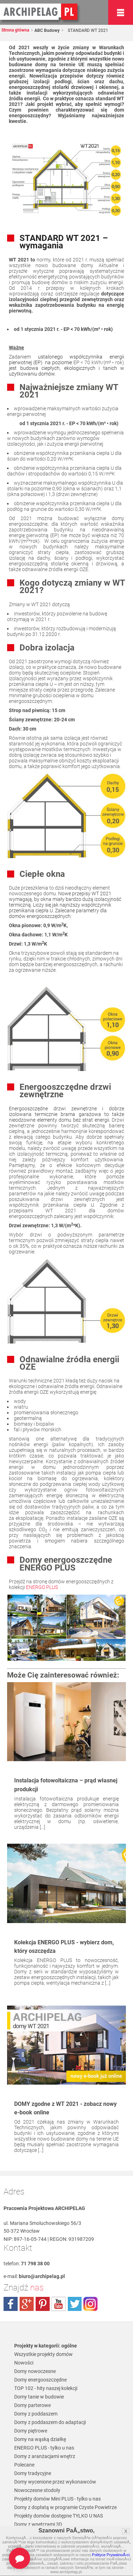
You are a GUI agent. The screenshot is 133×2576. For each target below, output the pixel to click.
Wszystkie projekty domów (43, 2354)
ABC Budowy (46, 30)
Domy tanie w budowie (39, 2397)
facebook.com (11, 2304)
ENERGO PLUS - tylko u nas (44, 2448)
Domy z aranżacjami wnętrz (44, 2456)
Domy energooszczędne (40, 2380)
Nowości (23, 2363)
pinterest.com (42, 2304)
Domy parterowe (32, 2405)
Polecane (24, 2465)
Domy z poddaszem (35, 2414)
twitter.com (74, 2304)
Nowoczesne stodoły (37, 2490)
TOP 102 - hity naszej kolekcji (45, 2388)
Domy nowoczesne (35, 2371)
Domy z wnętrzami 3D (38, 2524)
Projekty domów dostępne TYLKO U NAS (58, 2516)
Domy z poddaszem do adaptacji (50, 2422)
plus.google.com (27, 2304)
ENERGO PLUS (42, 1587)
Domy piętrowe (30, 2431)
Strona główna (15, 30)
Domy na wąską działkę (40, 2439)
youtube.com (58, 2304)
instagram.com (90, 2304)
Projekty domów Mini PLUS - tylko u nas (57, 2499)
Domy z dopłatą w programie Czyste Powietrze (65, 2507)
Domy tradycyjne (32, 2473)
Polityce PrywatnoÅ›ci (110, 2555)
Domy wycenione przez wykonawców (55, 2482)
